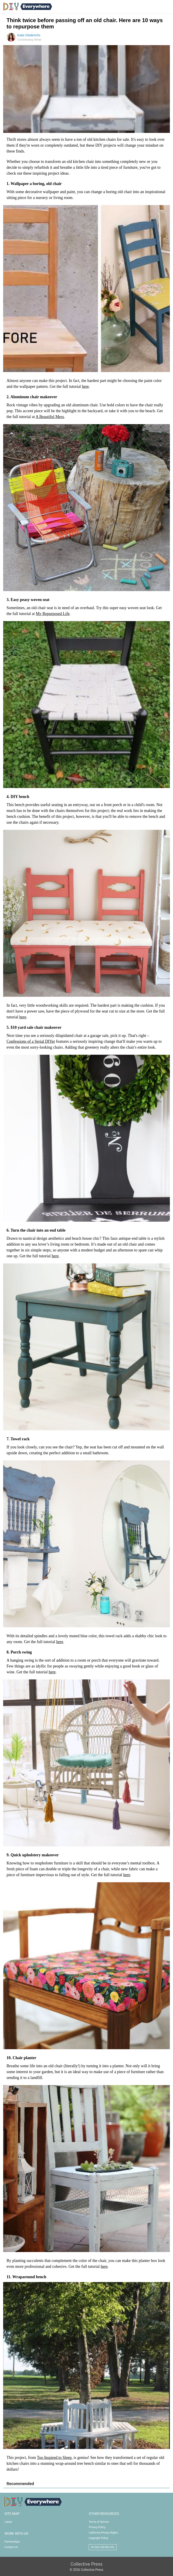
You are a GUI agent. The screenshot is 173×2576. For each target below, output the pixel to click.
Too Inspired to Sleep (54, 2457)
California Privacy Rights (103, 2532)
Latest (8, 2521)
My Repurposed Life (53, 613)
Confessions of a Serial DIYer (31, 1041)
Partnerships (12, 2541)
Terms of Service (99, 2521)
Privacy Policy (97, 2527)
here (85, 386)
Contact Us (11, 2547)
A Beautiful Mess (50, 416)
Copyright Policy (98, 2538)
